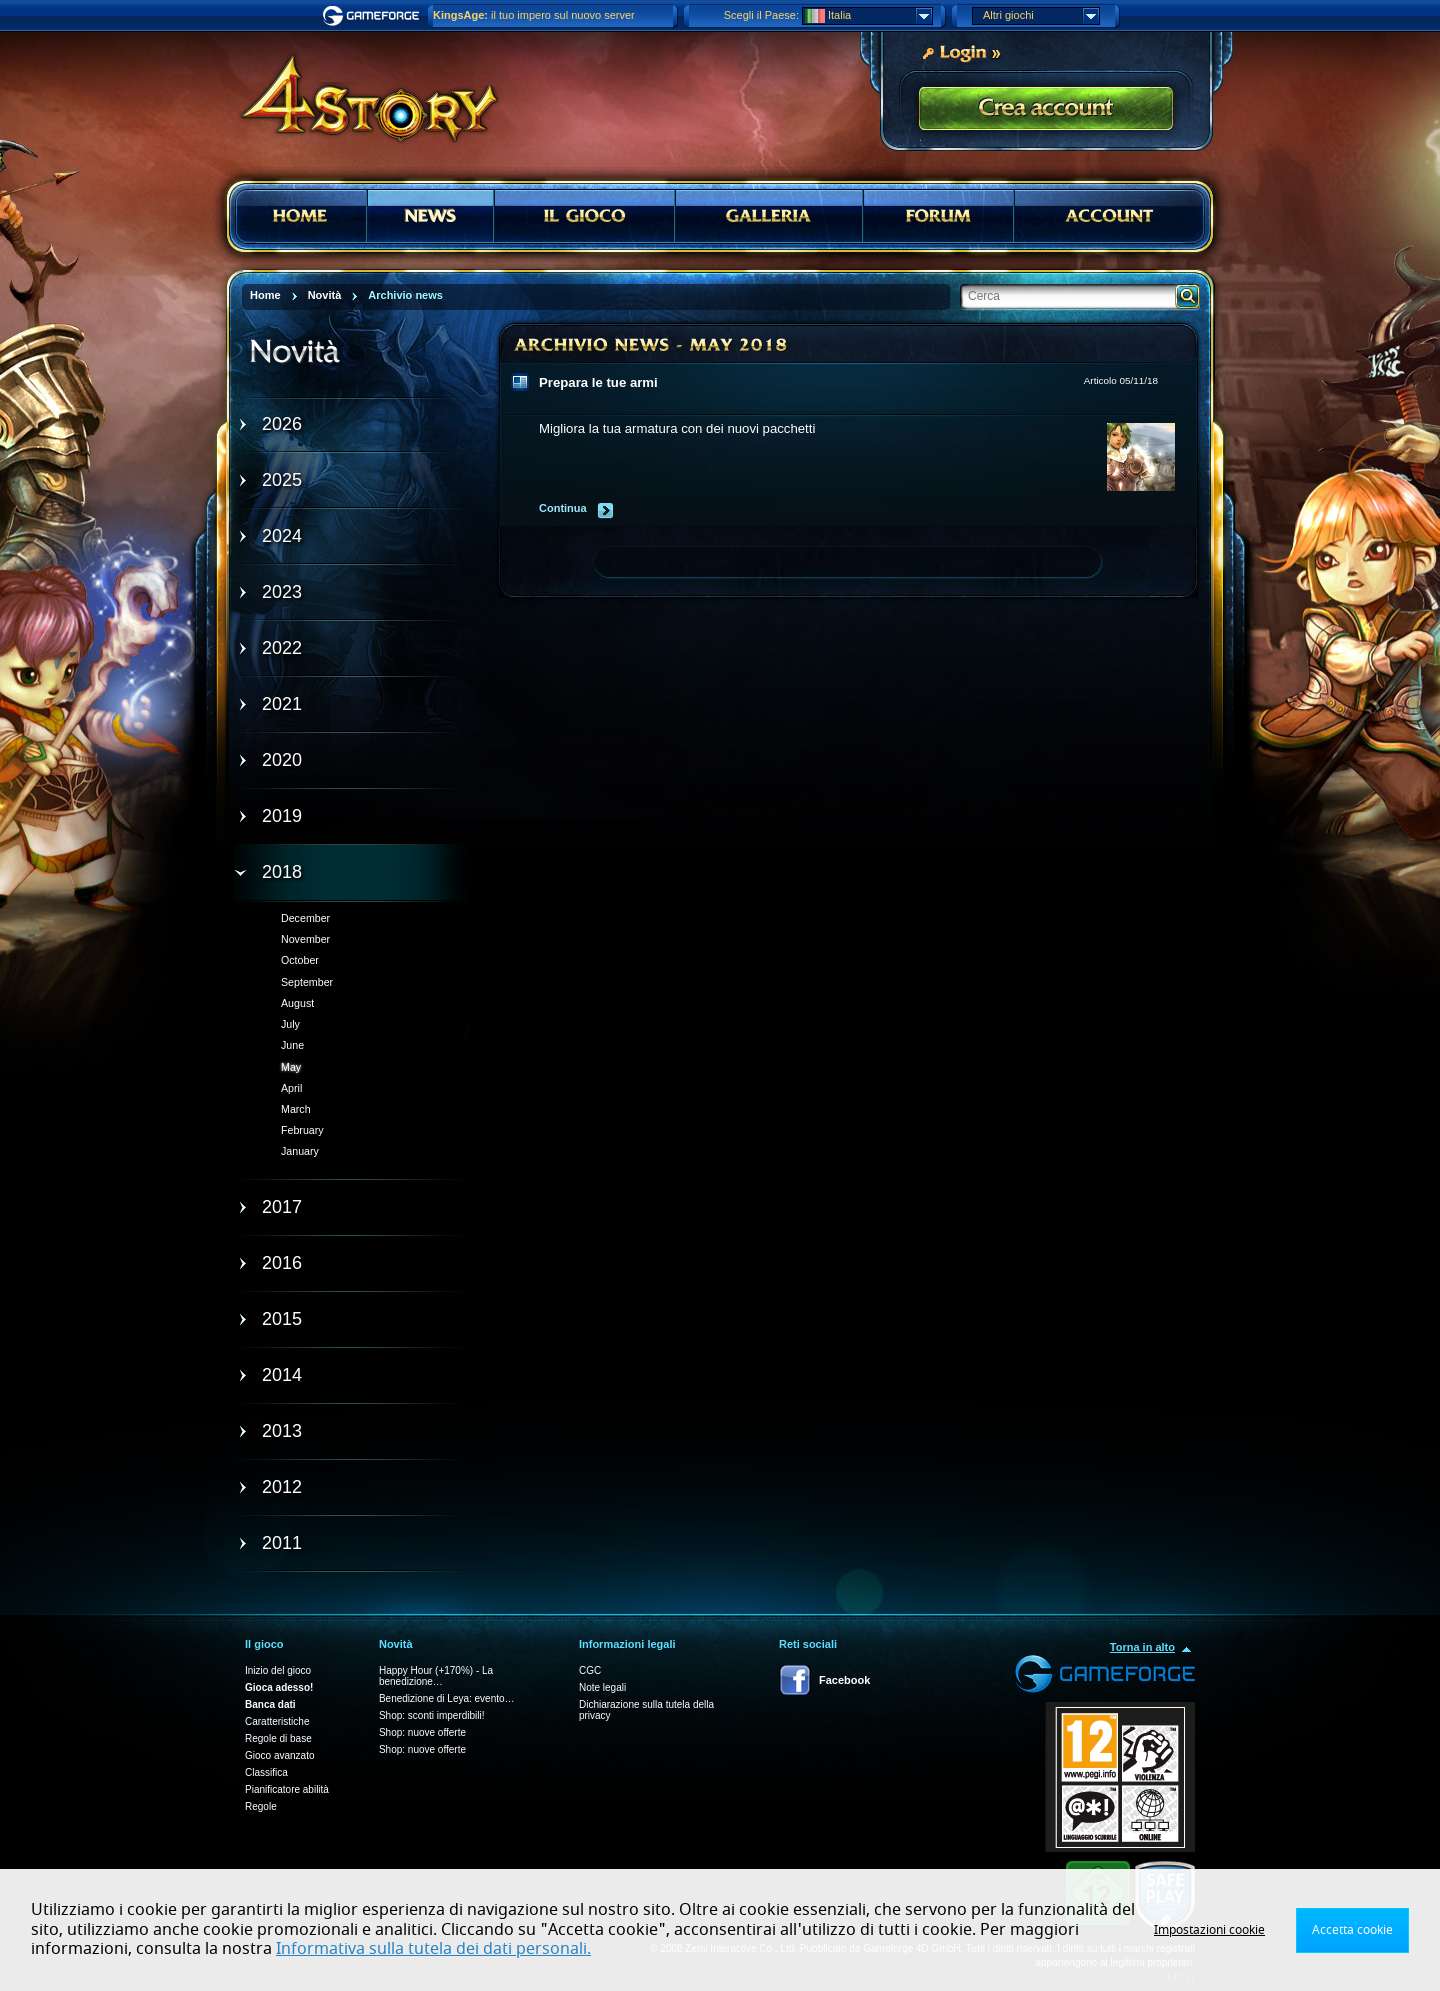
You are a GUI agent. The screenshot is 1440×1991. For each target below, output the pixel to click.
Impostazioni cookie (1209, 1930)
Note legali (602, 1687)
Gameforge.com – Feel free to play (374, 16)
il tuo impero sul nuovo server (534, 15)
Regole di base (278, 1738)
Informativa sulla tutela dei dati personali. (433, 1949)
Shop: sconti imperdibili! (432, 1715)
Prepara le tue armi (598, 382)
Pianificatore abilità (287, 1789)
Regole (261, 1806)
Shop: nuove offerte (422, 1732)
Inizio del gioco (278, 1670)
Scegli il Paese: (761, 15)
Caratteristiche (277, 1721)
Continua (563, 508)
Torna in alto (1142, 1647)
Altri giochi (1041, 16)
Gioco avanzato (280, 1755)
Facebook (844, 1680)
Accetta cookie (1352, 1930)
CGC (590, 1670)
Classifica (266, 1772)
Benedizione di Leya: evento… (447, 1698)
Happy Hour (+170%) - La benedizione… (436, 1676)
